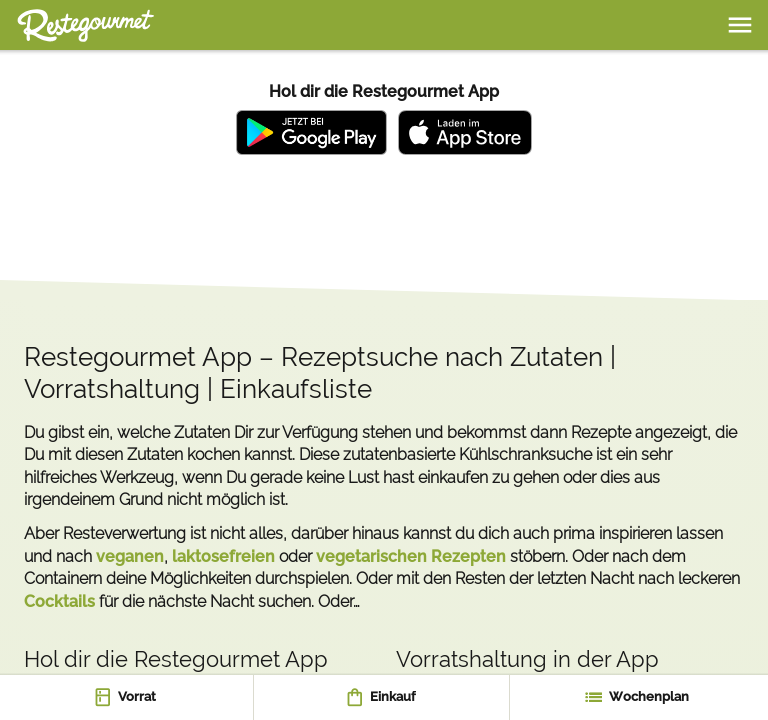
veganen (130, 556)
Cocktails (59, 601)
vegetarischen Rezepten (411, 556)
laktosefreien (223, 556)
